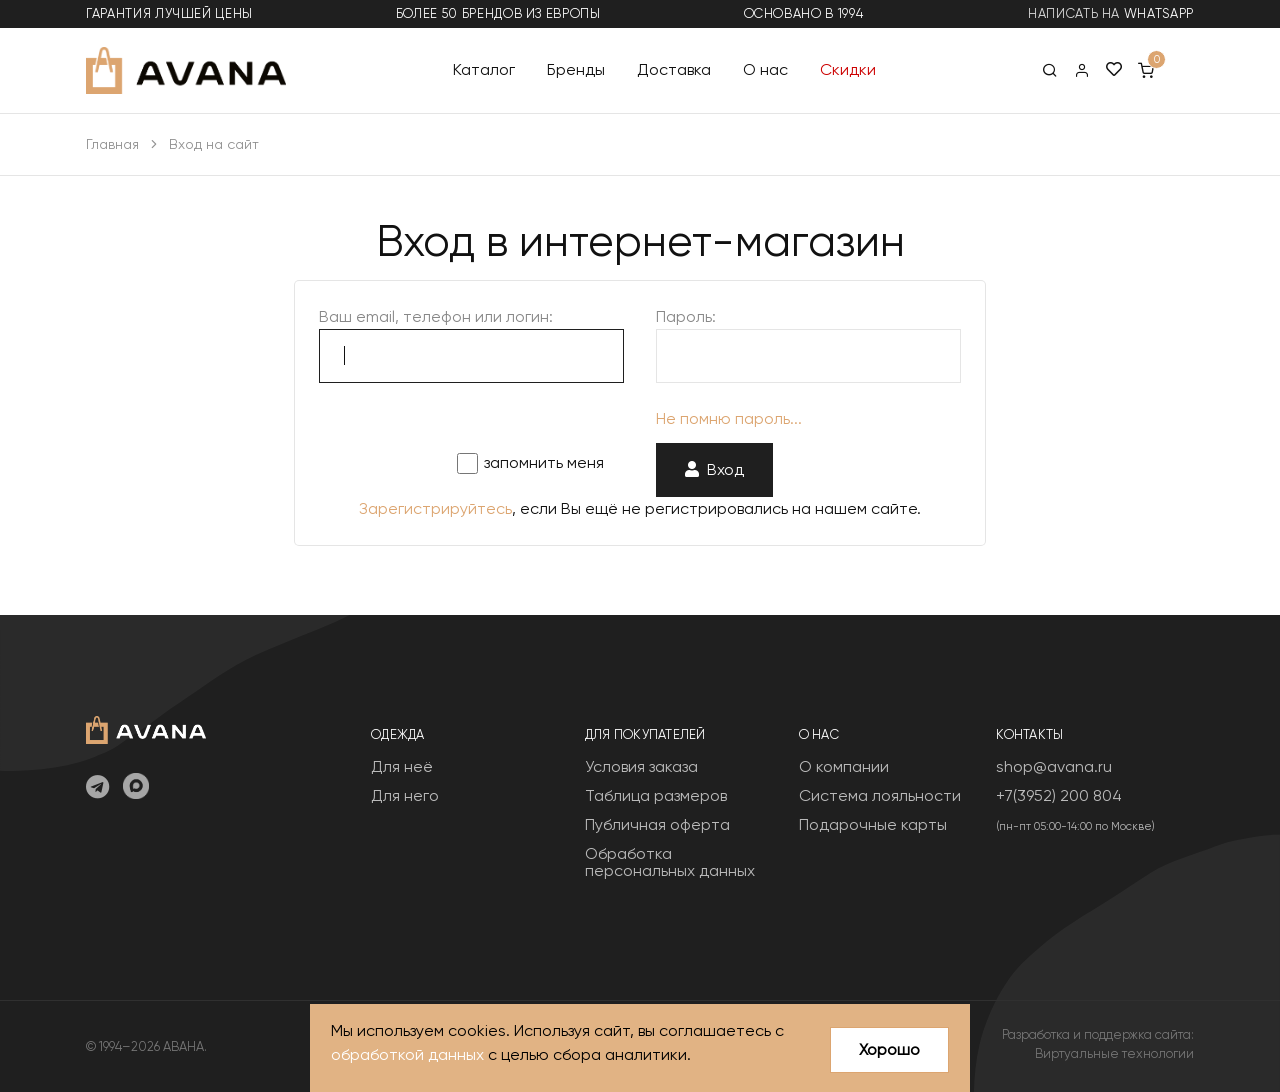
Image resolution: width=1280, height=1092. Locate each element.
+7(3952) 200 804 (1059, 795)
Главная (112, 144)
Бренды (576, 69)
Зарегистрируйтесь (435, 508)
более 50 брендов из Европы (498, 13)
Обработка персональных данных (670, 862)
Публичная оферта (657, 824)
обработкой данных (407, 1054)
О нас (765, 69)
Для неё (402, 766)
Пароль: (686, 316)
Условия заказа (641, 766)
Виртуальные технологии (1114, 1053)
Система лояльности (880, 795)
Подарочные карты (873, 824)
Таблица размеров (656, 795)
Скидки (848, 69)
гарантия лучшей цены (169, 13)
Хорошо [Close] (889, 1049)
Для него (405, 795)
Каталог (484, 69)
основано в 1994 (804, 13)
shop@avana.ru (1054, 766)
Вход (714, 469)
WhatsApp (1159, 13)
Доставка (674, 69)
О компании (844, 766)
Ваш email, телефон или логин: (436, 316)
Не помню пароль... (729, 418)
